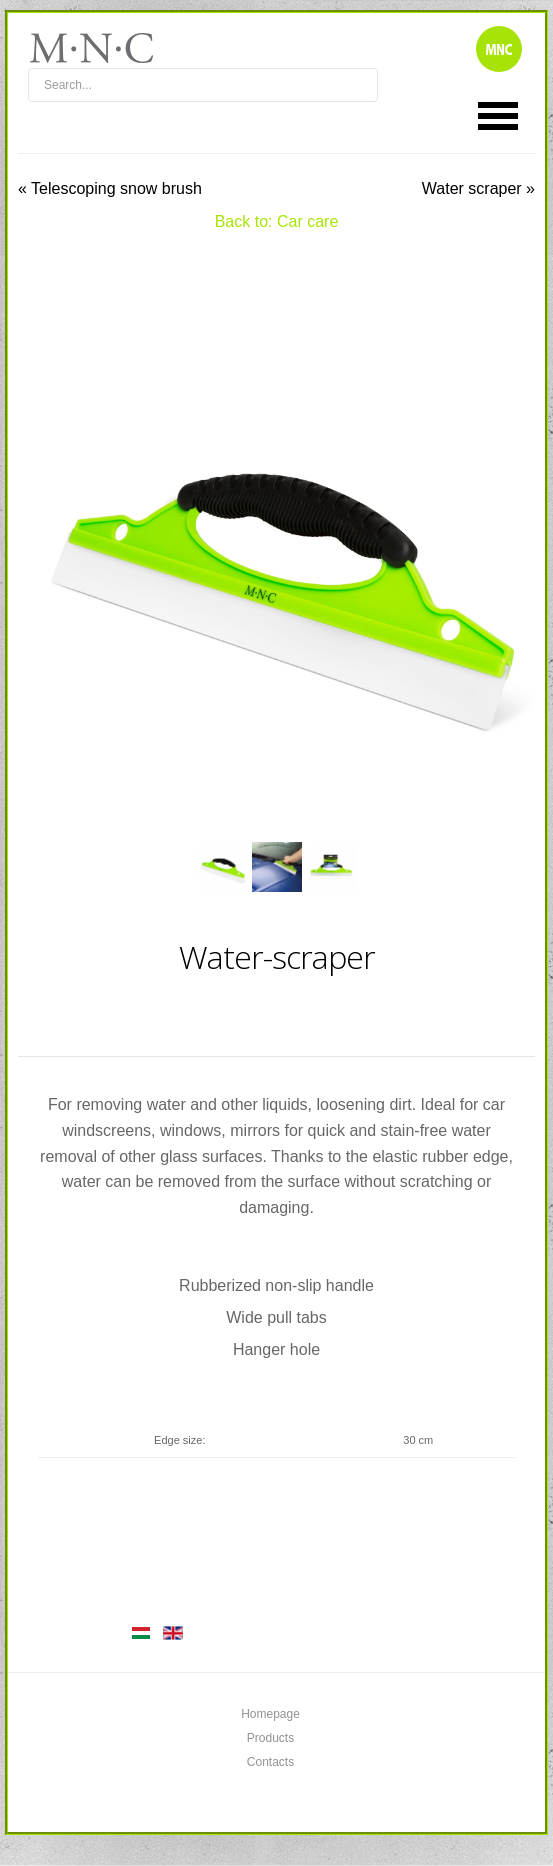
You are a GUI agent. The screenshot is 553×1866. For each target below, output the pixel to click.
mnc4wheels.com (105, 48)
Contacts (270, 1762)
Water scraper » (478, 188)
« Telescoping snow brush (110, 188)
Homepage (270, 1714)
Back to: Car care (277, 221)
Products (270, 1738)
